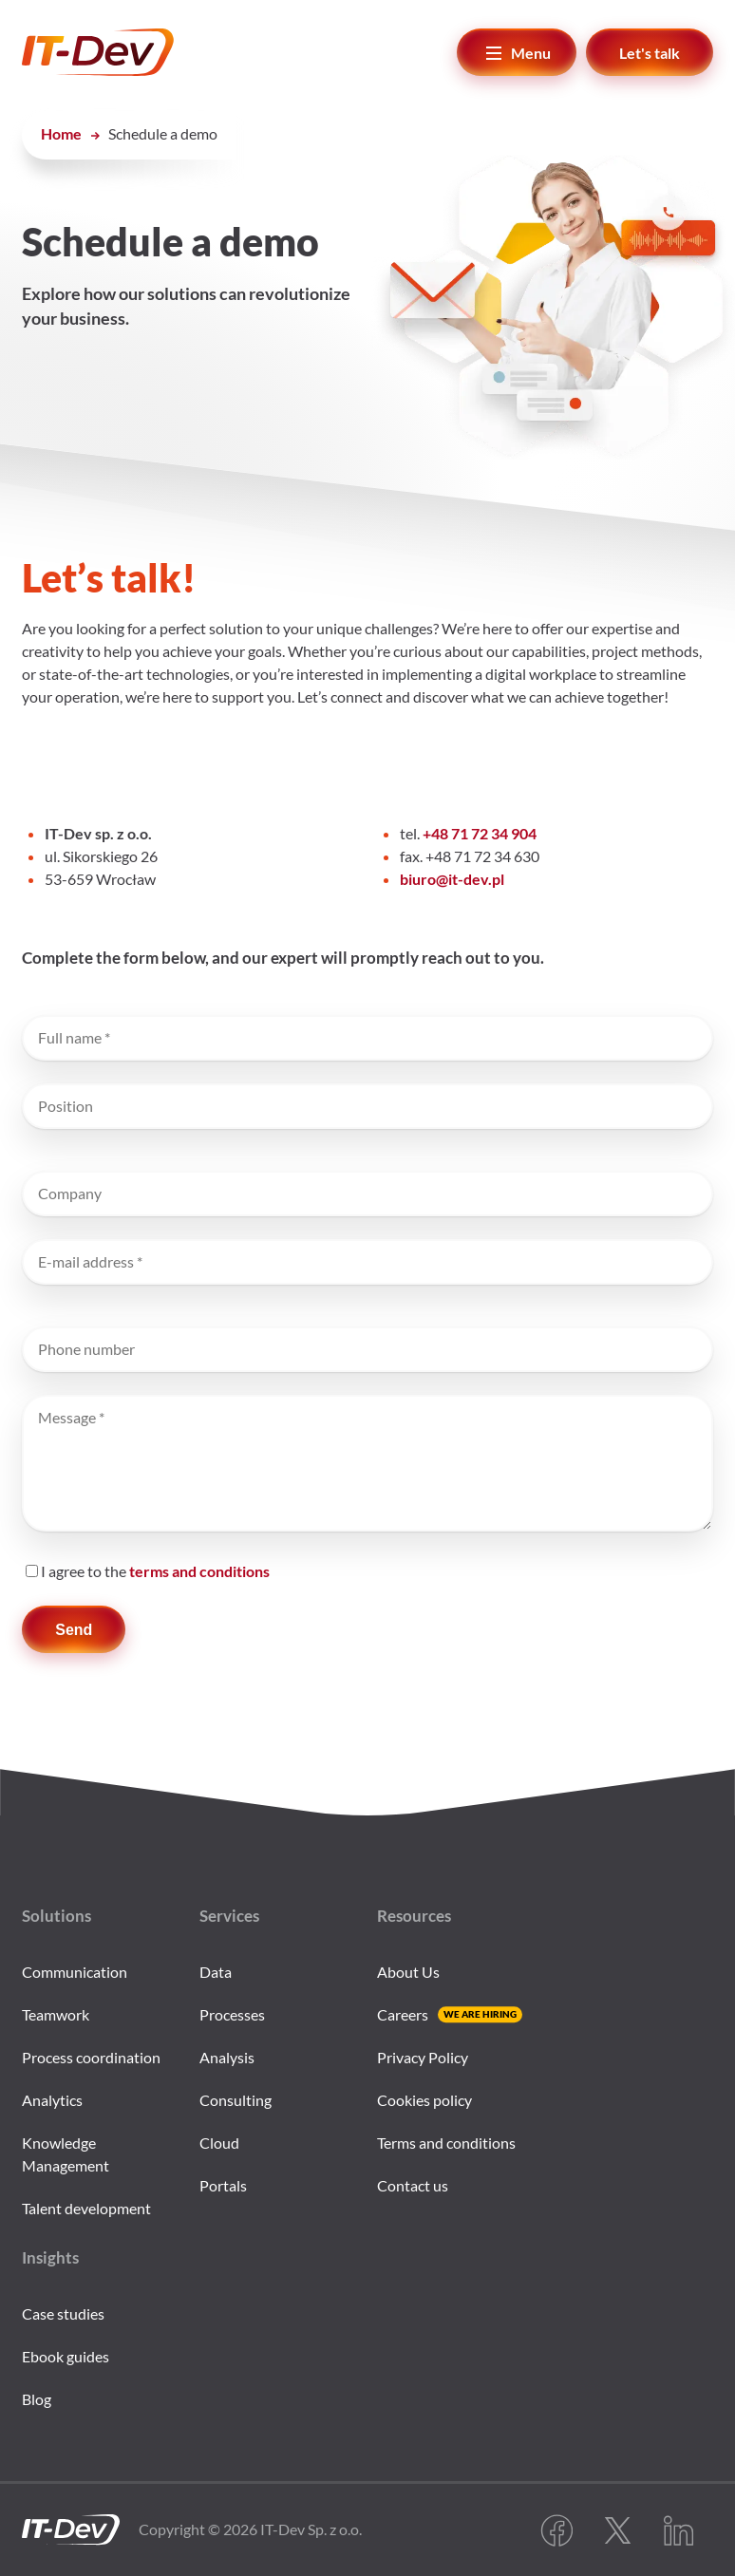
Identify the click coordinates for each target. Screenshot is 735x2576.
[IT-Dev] (137, 52)
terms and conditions (199, 1571)
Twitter (617, 2530)
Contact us (412, 2185)
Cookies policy (424, 2100)
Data (215, 1972)
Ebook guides (65, 2356)
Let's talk (649, 53)
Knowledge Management (65, 2154)
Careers (402, 2014)
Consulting (235, 2100)
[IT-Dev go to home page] (71, 2530)
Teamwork (55, 2014)
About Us (408, 1972)
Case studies (63, 2313)
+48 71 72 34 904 (480, 833)
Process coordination (91, 2057)
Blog (36, 2399)
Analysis (226, 2057)
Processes (232, 2014)
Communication (74, 1972)
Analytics (52, 2100)
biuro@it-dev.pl (452, 879)
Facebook (556, 2530)
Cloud (219, 2143)
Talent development (86, 2208)
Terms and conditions (446, 2143)
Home (61, 133)
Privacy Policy (422, 2057)
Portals (223, 2185)
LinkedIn (678, 2530)
